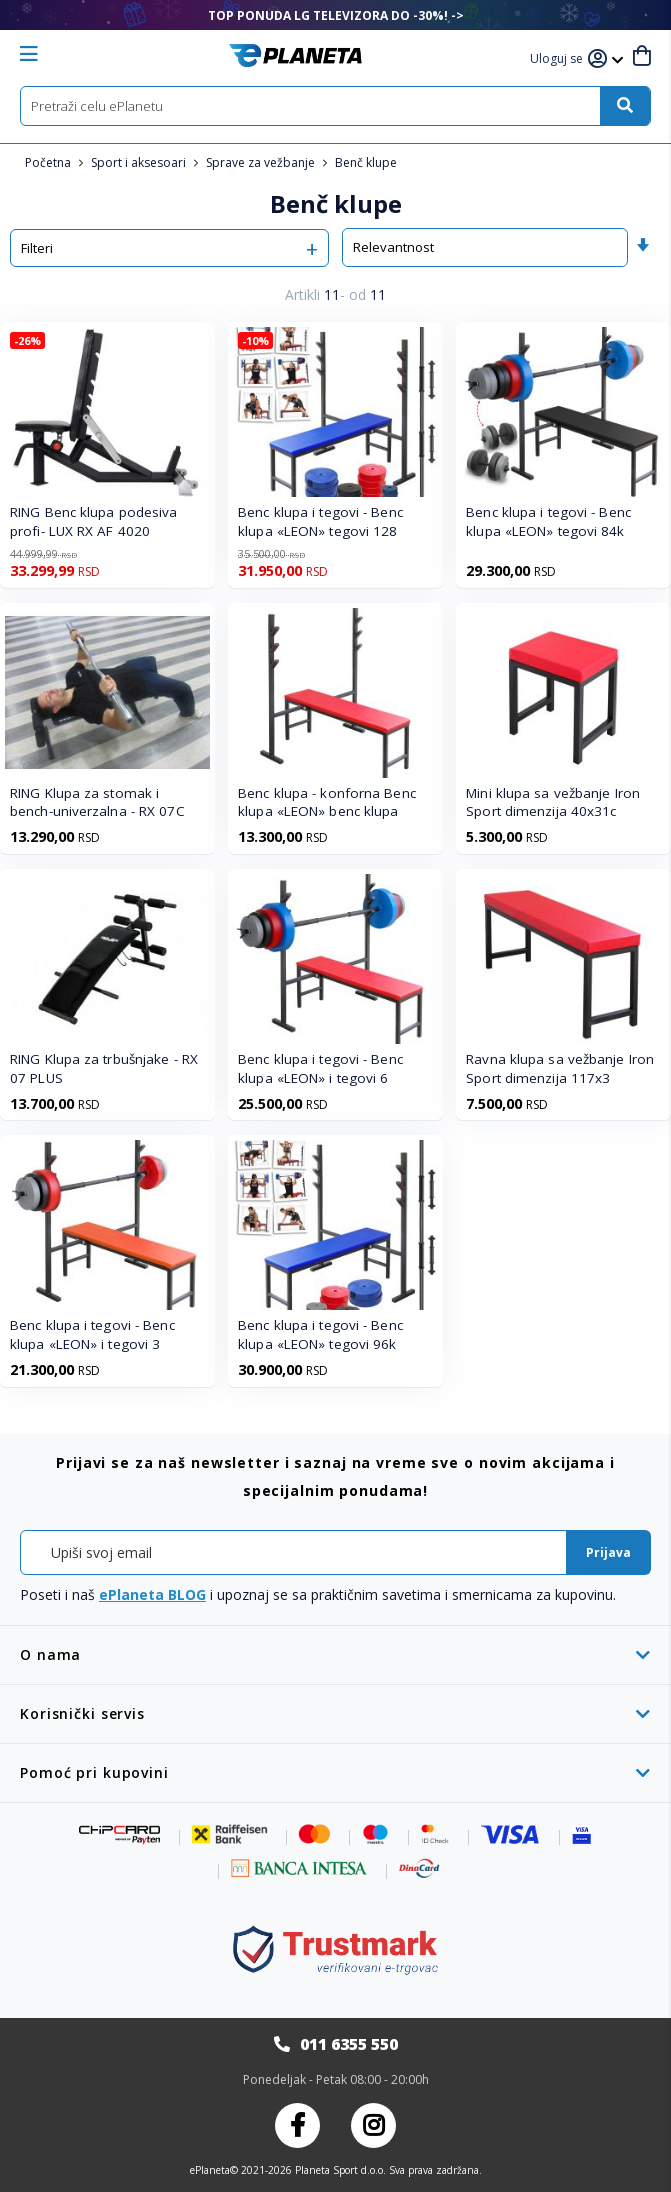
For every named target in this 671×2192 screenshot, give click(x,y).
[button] (559, 59)
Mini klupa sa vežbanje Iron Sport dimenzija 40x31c (553, 802)
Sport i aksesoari (140, 162)
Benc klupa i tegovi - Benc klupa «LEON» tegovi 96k (320, 1334)
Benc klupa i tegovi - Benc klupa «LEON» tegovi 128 (320, 521)
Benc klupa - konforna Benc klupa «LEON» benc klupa (327, 802)
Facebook (297, 2125)
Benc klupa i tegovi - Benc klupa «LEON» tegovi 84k (548, 521)
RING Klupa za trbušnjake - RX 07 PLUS (104, 1068)
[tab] (335, 1654)
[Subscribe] (608, 1552)
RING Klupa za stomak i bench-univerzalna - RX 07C (97, 802)
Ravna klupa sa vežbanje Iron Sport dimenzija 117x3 (560, 1068)
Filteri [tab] (37, 248)
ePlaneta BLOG (152, 1594)
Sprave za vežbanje (262, 162)
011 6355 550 (349, 2044)
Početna (49, 162)
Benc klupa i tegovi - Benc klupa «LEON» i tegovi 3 (92, 1334)
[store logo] (295, 55)
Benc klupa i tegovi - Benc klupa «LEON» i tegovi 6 (320, 1068)
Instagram (373, 2125)
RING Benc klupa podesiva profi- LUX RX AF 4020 (93, 521)
